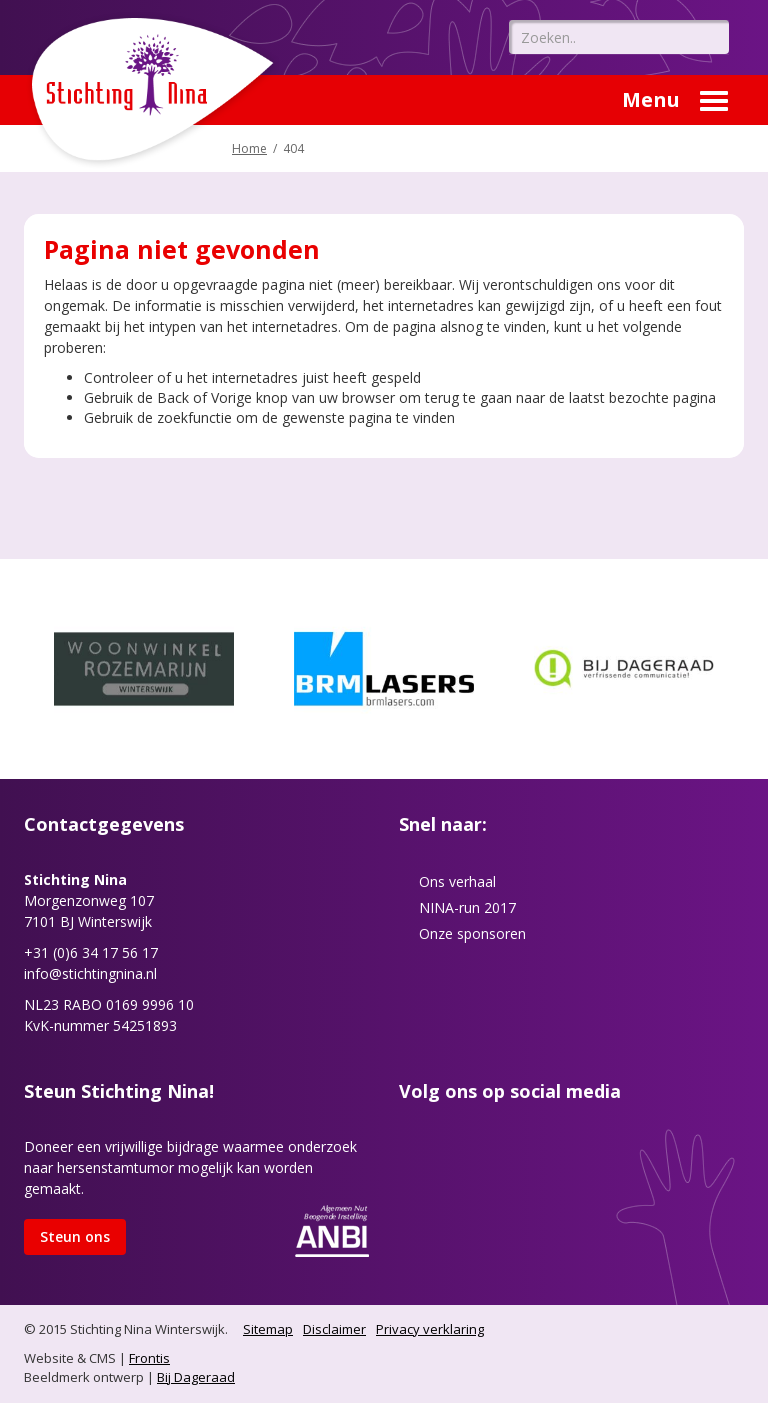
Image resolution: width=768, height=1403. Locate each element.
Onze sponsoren (472, 933)
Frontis (149, 1358)
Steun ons (75, 1236)
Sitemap (268, 1329)
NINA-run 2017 (467, 907)
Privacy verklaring (430, 1329)
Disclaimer (334, 1329)
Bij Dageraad (196, 1377)
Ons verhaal (457, 881)
